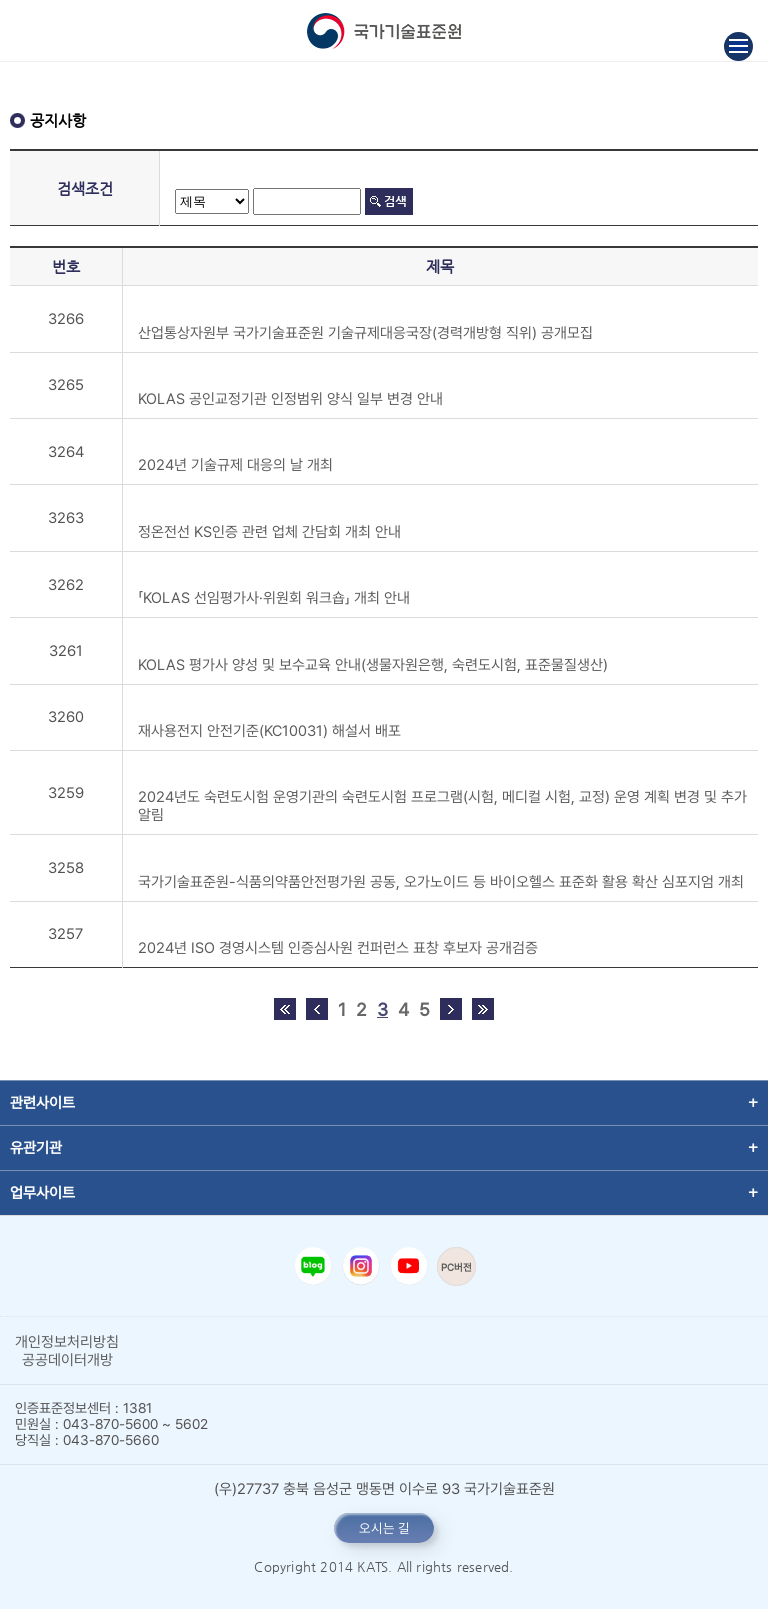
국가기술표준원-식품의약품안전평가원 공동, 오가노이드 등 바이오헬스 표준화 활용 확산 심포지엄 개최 (441, 882)
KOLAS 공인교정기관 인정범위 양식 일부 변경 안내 (290, 399)
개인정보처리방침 (67, 1342)
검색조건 (85, 188)
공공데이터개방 (67, 1360)
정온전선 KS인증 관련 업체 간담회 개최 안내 (269, 532)
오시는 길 (384, 1528)
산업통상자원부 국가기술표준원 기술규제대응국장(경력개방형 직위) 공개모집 (365, 333)
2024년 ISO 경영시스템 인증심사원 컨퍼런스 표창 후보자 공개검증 (338, 948)
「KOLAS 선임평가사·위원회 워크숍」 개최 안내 (274, 598)
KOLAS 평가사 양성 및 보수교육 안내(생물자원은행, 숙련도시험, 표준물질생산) (373, 665)
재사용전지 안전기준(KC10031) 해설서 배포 (269, 731)
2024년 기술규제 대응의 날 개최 (235, 465)
